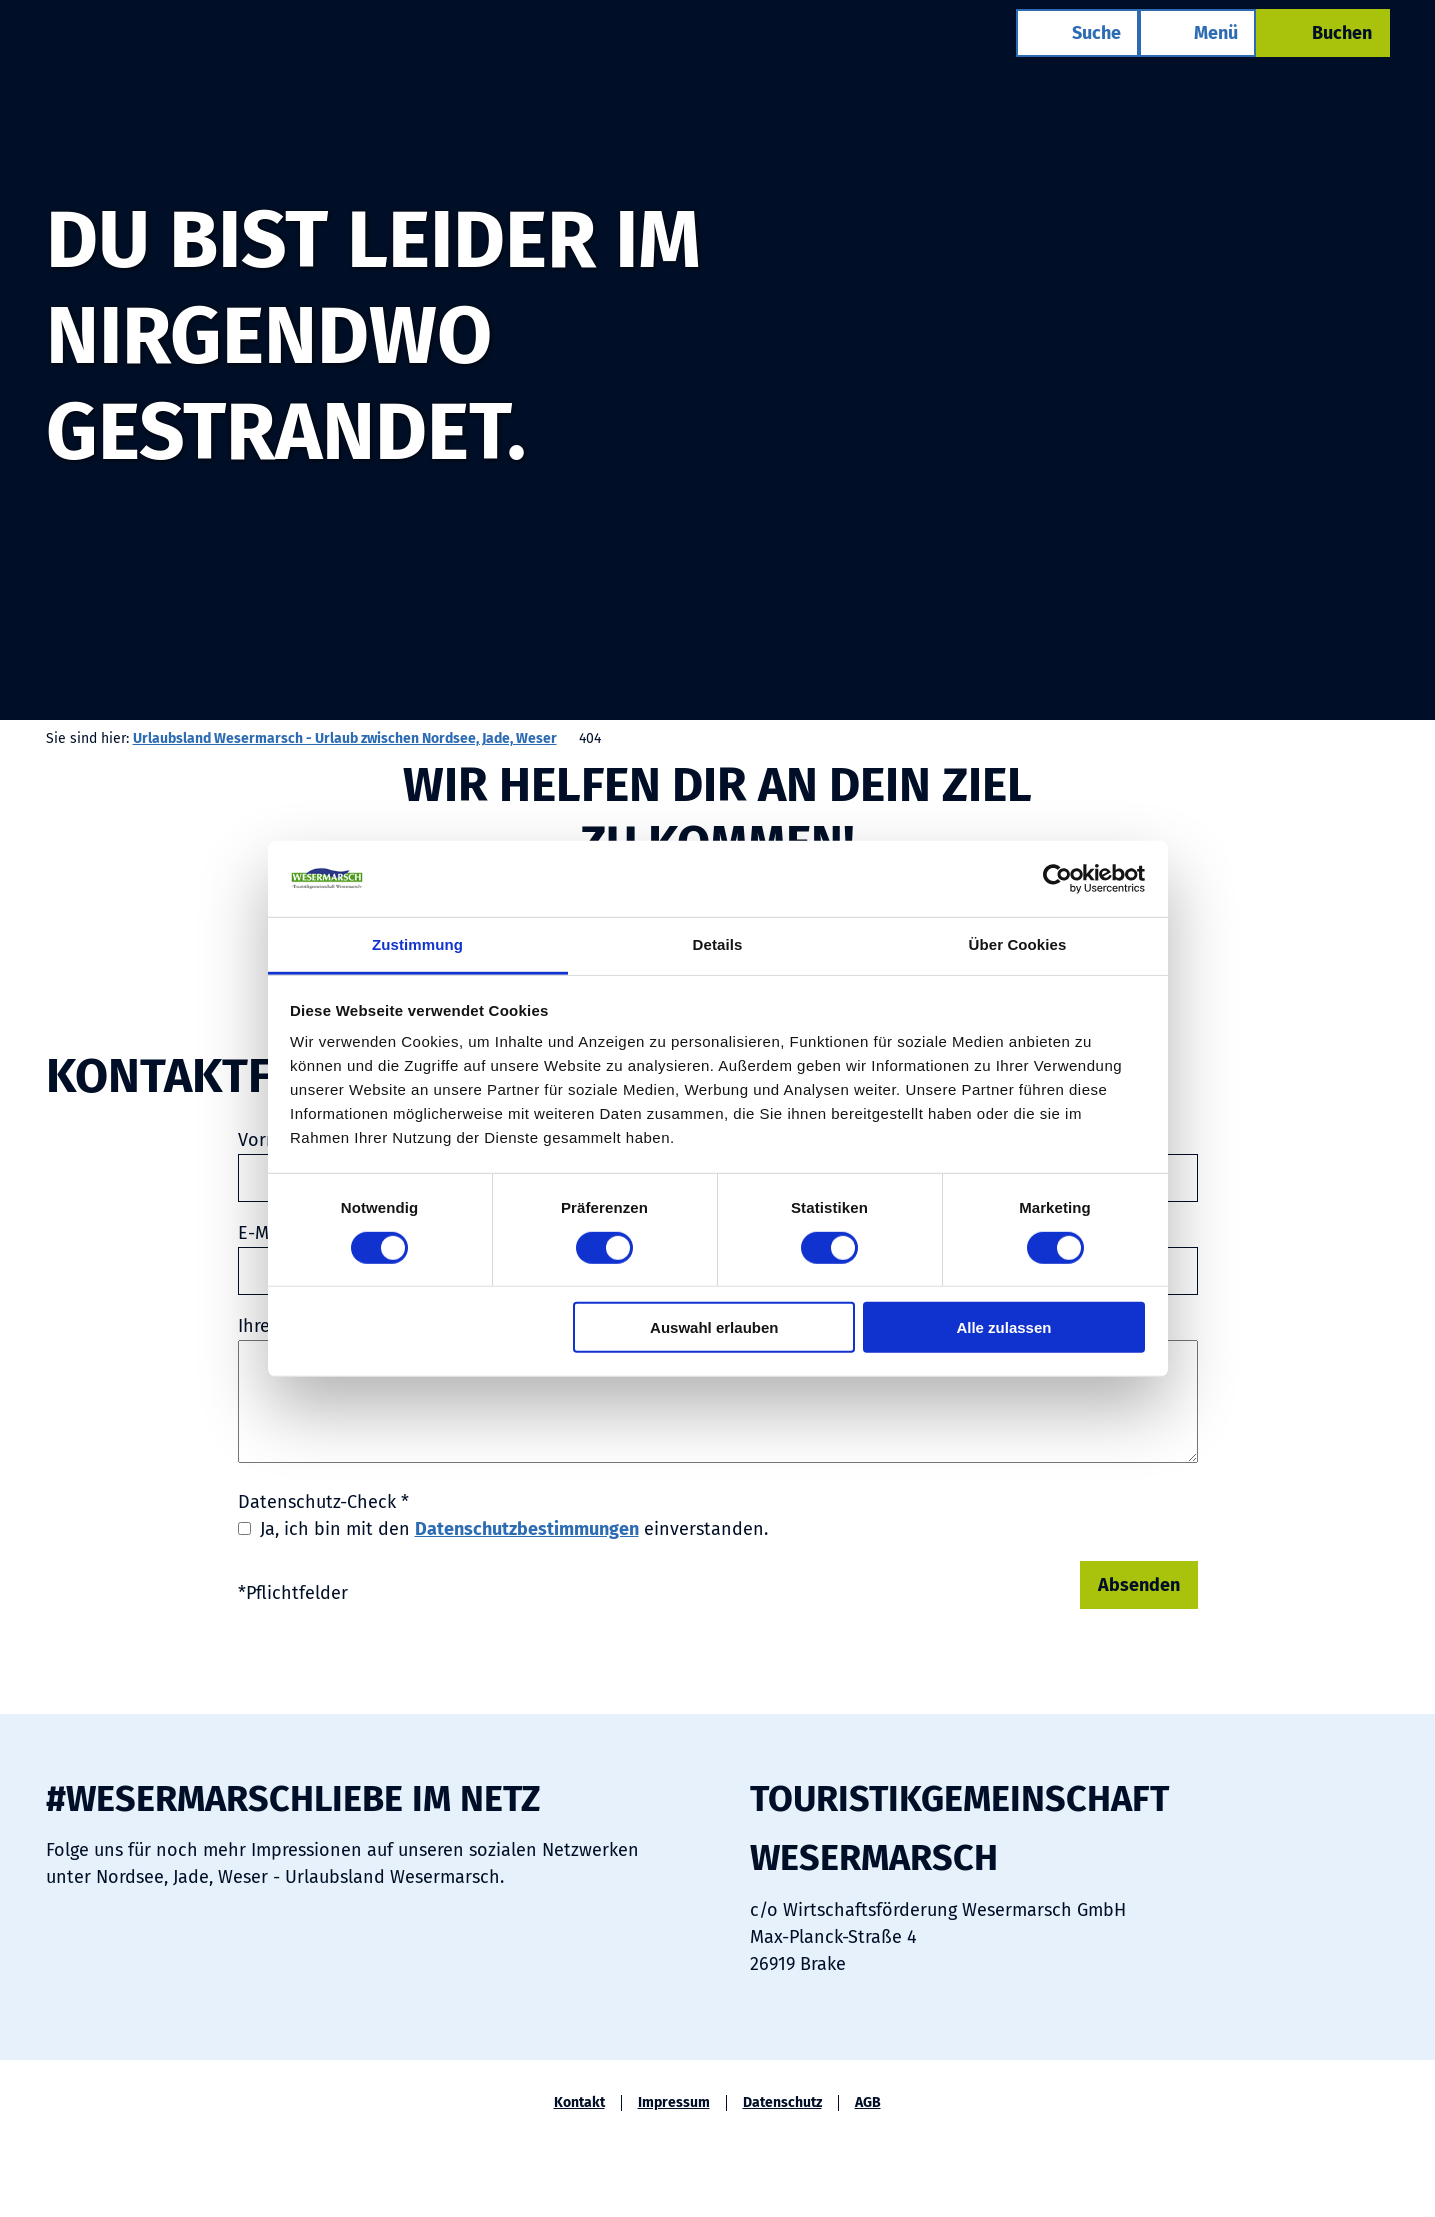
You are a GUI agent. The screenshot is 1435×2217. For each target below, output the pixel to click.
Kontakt (579, 2103)
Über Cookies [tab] (1018, 944)
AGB (868, 2103)
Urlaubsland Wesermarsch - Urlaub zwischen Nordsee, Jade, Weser (345, 738)
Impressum (674, 2103)
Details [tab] (718, 944)
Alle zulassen (1003, 1327)
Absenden (1139, 1585)
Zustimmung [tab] (417, 944)
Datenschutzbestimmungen (527, 1529)
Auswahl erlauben (714, 1327)
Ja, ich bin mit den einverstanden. (514, 1529)
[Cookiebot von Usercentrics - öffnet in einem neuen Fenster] (1057, 879)
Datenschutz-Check (323, 1502)
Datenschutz (782, 2103)
